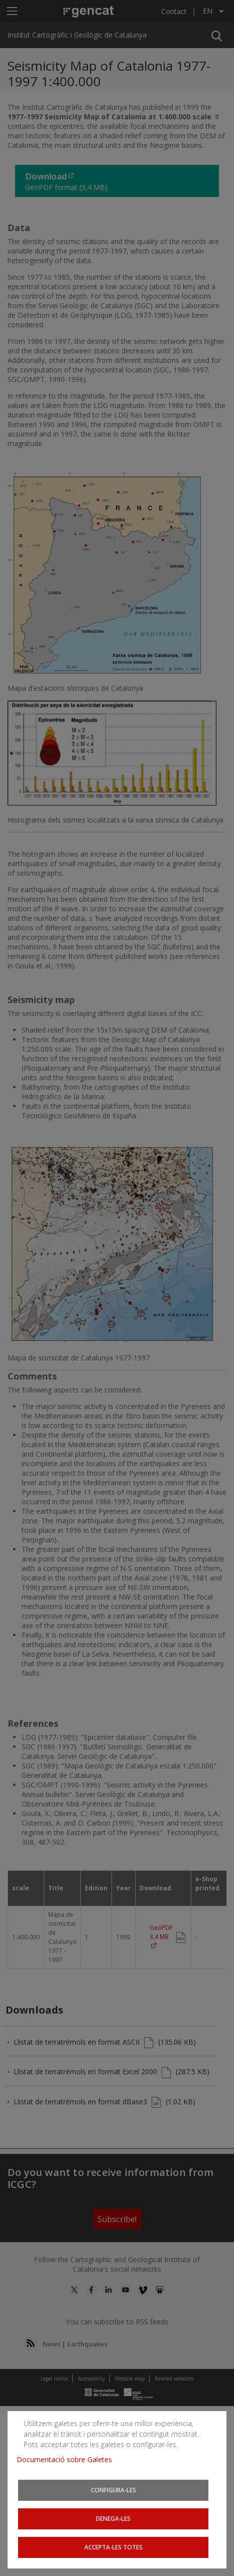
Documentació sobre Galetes (68, 2459)
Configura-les (113, 2490)
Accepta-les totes (113, 2547)
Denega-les (113, 2518)
